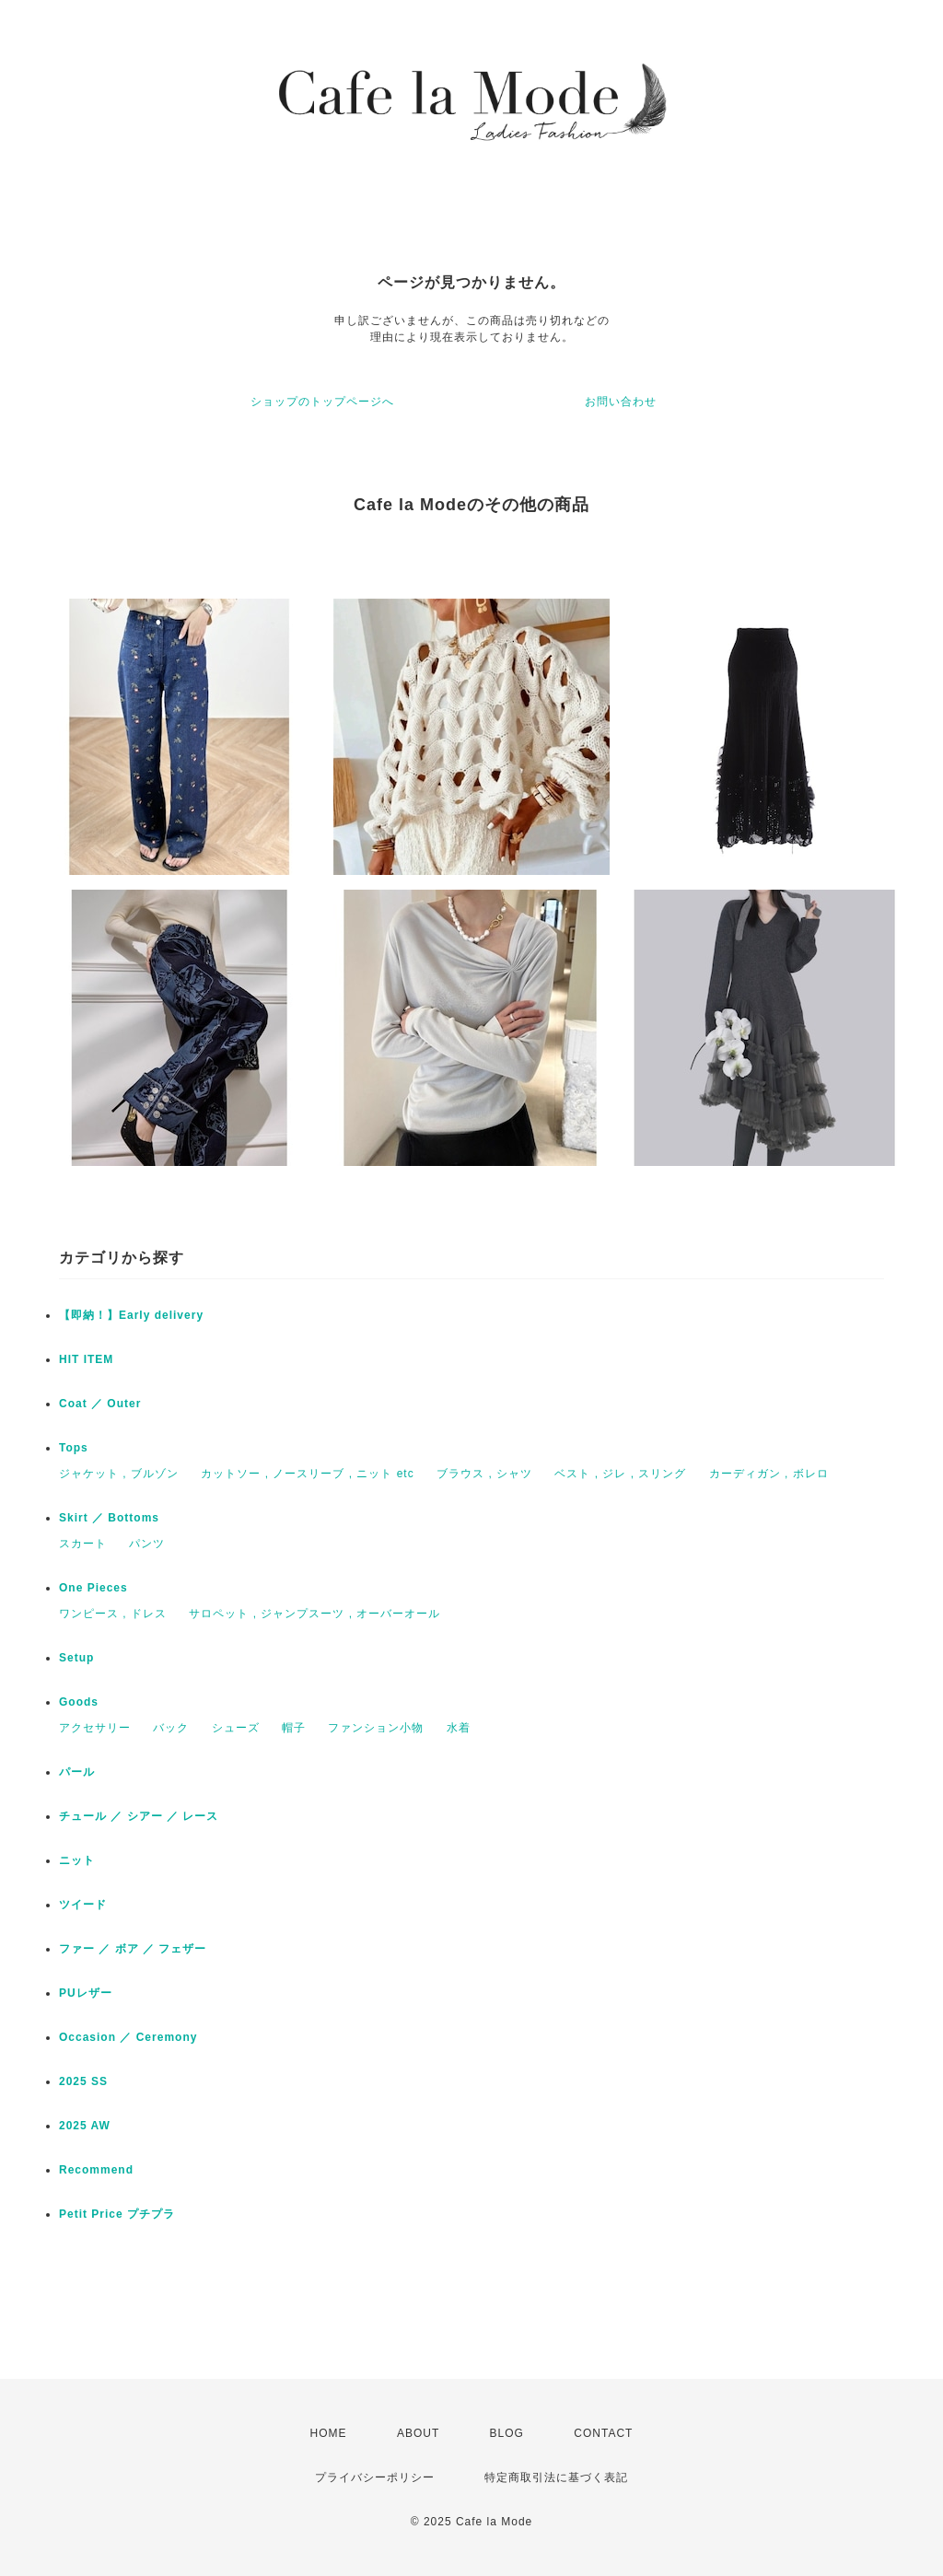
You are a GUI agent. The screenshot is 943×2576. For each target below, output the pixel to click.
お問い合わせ (621, 401)
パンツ (147, 1543)
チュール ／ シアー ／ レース (138, 1816)
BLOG (507, 2433)
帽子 (294, 1727)
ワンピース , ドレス (113, 1613)
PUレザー (85, 1993)
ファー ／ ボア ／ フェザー (132, 1948)
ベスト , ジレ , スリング (620, 1473)
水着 (459, 1727)
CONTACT (603, 2433)
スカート (83, 1543)
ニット (77, 1860)
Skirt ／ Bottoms (109, 1517)
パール (77, 1772)
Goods (79, 1702)
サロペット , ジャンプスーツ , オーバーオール (314, 1613)
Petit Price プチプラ (117, 2214)
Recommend (96, 2169)
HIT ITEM (86, 1359)
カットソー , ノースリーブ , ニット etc (307, 1473)
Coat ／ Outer (100, 1403)
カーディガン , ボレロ (769, 1473)
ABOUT (418, 2433)
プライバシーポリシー (375, 2477)
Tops (73, 1447)
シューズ (236, 1727)
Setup (76, 1657)
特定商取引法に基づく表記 (556, 2477)
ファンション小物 (376, 1727)
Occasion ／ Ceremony (128, 2037)
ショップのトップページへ (322, 401)
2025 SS (83, 2081)
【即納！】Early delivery (131, 1315)
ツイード (83, 1904)
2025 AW (85, 2125)
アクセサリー (95, 1727)
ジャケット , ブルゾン (119, 1473)
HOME (328, 2433)
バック (171, 1727)
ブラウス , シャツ (484, 1473)
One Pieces (93, 1587)
